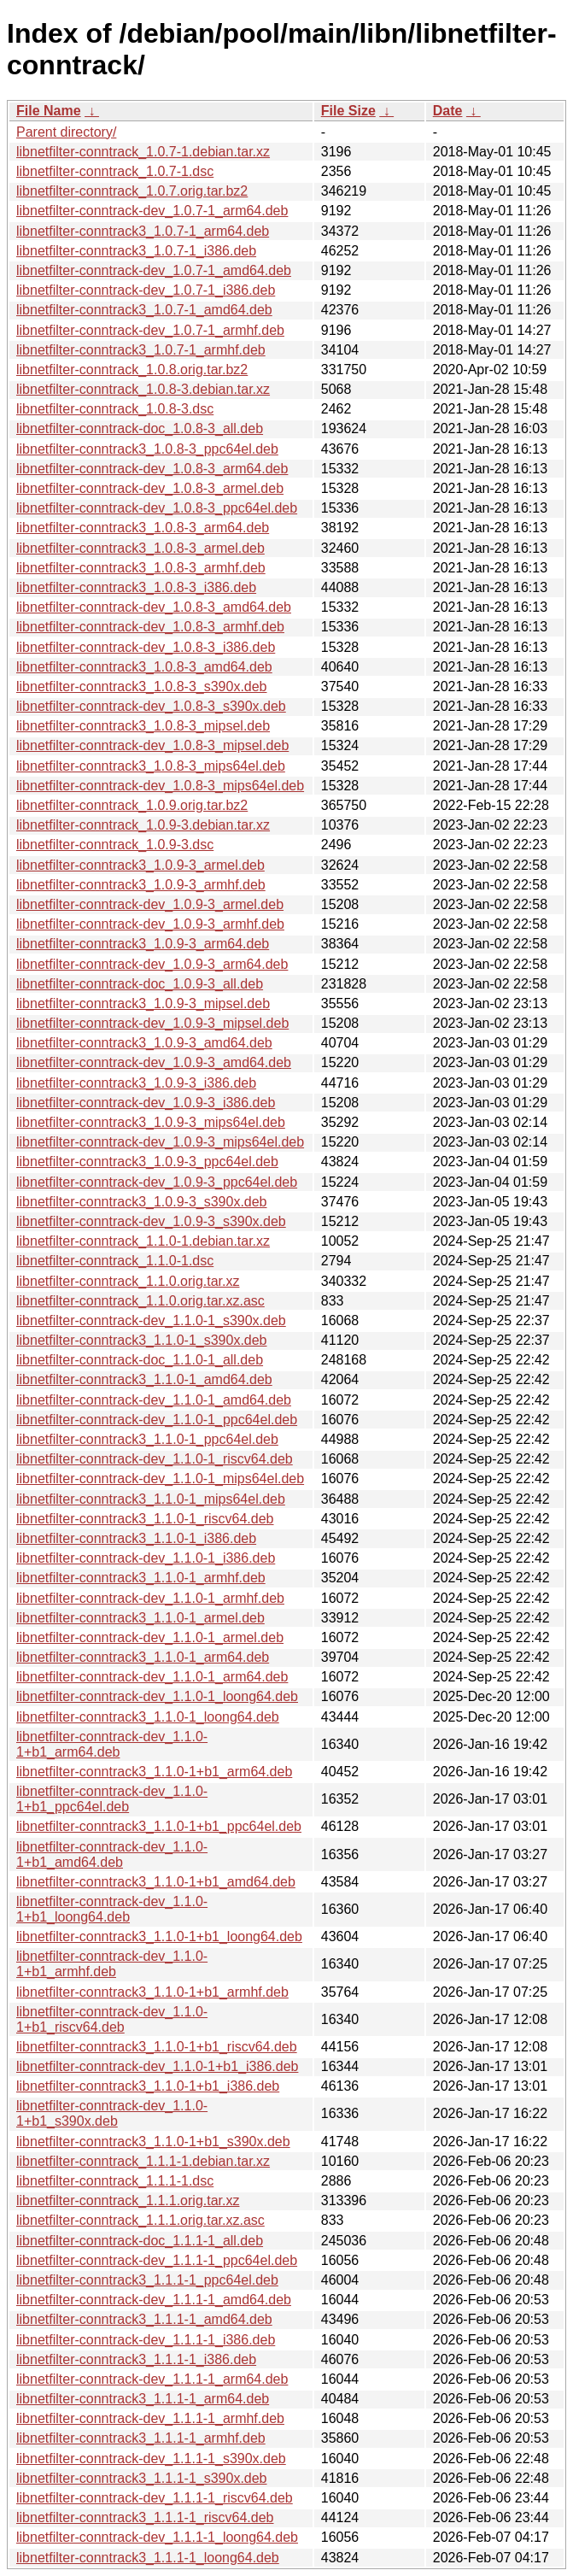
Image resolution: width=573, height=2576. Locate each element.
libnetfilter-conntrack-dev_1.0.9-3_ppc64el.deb (156, 1182)
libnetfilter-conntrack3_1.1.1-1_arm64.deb (142, 2398)
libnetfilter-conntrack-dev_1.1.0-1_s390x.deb (151, 1320)
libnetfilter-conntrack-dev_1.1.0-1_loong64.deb (157, 1696)
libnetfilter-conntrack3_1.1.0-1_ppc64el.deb (147, 1439)
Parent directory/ (66, 132)
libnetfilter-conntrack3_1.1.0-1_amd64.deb (144, 1379)
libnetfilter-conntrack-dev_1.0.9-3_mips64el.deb (160, 1142)
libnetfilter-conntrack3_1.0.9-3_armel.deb (140, 865)
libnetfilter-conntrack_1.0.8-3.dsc (114, 409)
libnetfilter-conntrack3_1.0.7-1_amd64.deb (144, 309)
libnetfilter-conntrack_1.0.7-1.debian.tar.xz (143, 151)
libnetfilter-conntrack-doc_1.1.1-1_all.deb (139, 2240)
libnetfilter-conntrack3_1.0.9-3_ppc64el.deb (147, 1161)
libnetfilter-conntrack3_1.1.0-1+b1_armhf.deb (152, 1992)
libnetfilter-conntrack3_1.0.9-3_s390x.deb (141, 1201)
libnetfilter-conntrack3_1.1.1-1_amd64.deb (144, 2319)
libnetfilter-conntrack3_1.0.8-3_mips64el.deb (150, 766)
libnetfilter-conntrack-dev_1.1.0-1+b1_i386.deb (157, 2066)
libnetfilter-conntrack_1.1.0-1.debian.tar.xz (143, 1241)
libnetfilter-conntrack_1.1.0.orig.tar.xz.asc (140, 1301)
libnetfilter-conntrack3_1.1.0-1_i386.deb (136, 1538)
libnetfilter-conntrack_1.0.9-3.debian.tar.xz (143, 825)
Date (448, 110)
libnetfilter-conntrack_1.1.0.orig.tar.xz (127, 1281)
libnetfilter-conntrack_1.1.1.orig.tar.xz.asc (140, 2220)
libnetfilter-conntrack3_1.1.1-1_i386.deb (136, 2359)
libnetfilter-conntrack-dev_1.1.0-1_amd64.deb (153, 1400)
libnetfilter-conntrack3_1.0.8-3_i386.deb (136, 587)
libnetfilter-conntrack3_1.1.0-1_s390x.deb (141, 1340)
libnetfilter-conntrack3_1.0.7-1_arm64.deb (142, 231)
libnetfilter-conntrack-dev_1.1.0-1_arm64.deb (152, 1676)
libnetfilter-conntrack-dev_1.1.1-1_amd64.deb (153, 2299)
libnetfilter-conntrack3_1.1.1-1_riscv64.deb (145, 2517)
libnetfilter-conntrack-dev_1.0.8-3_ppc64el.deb (156, 508)
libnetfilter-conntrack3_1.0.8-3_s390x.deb (141, 686)
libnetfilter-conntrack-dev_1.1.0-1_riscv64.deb (154, 1459)
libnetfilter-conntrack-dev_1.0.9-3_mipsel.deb (152, 1023)
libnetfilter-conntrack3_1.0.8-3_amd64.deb (144, 667)
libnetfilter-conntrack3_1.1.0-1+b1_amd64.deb (155, 1882)
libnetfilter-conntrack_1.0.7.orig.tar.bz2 (132, 191)
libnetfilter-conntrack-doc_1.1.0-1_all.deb (139, 1360)
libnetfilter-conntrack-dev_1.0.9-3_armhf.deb (150, 924)
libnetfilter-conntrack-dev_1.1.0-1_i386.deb (145, 1558)
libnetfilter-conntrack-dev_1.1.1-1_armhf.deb (150, 2418)
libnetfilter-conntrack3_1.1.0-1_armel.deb (140, 1618)
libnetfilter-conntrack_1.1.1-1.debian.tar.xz (143, 2161)
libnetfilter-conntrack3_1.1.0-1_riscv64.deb (145, 1518)
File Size (348, 110)
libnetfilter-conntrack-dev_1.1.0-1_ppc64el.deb (156, 1419)
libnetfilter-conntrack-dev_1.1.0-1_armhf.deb (150, 1598)
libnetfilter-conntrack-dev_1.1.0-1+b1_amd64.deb (112, 1854)
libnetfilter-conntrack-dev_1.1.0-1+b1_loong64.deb (112, 1909)
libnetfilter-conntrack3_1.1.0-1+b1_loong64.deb (159, 1936)
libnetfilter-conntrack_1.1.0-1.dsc (114, 1260)
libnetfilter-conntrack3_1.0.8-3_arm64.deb (142, 527)
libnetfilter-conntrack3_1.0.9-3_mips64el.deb (150, 1122)
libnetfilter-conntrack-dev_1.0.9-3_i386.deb (145, 1102)
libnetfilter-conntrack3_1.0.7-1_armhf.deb (141, 350)
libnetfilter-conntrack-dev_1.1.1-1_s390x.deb (151, 2458)
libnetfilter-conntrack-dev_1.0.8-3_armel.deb (150, 488)
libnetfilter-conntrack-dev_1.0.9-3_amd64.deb (153, 1062)
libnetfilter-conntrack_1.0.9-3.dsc (114, 844)
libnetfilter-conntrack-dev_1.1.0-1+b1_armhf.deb (112, 1964)
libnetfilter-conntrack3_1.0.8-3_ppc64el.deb (147, 449)
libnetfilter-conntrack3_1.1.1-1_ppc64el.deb (147, 2280)
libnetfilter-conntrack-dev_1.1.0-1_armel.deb (150, 1637)
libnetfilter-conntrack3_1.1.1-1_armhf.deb (141, 2438)
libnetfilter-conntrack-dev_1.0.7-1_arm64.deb (152, 210)
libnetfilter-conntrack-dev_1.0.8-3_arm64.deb (152, 468)
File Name (48, 110)
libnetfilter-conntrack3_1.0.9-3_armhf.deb (141, 884)
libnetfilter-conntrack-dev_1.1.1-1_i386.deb (145, 2339)
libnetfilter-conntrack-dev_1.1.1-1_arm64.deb (152, 2379)
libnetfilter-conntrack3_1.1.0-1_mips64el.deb (150, 1499)
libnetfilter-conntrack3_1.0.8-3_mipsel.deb (143, 726)
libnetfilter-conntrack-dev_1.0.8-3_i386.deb (145, 647)
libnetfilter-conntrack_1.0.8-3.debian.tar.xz (143, 389)
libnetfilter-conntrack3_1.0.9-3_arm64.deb (142, 943)
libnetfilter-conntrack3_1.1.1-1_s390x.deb (141, 2478)
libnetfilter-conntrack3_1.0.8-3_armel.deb (140, 548)
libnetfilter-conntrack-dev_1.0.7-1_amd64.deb (153, 270)
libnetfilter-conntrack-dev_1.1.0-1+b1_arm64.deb (112, 1744)
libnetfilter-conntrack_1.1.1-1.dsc (114, 2181)
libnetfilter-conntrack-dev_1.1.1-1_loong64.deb (157, 2537)
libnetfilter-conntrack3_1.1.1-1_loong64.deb (147, 2557)
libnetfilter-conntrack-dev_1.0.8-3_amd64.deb (153, 607)
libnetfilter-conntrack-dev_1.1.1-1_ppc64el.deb (156, 2260)
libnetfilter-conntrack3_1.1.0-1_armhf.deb (141, 1577)
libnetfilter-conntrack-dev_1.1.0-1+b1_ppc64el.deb (112, 1799)
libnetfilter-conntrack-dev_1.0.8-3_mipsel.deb (152, 745)
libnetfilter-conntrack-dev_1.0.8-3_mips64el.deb (160, 785)
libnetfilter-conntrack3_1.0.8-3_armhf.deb (141, 567)
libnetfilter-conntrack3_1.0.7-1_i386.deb (136, 251)
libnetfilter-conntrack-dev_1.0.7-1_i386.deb (145, 290)
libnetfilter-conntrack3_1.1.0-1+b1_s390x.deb (153, 2141)
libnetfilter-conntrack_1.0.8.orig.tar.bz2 (132, 369)
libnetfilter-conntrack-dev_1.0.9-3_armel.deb (150, 904)
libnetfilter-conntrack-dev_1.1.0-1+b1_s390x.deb (112, 2113)
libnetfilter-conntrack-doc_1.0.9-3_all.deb (139, 984)
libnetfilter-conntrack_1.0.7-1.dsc (114, 171)
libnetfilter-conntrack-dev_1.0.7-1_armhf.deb (150, 330)
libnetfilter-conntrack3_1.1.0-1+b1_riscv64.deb (156, 2046)
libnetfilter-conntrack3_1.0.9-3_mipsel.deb (143, 1003)
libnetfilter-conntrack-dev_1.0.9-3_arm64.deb (152, 964)
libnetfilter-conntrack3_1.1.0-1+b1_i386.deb (147, 2086)
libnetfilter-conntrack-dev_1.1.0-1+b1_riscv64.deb (112, 2019)
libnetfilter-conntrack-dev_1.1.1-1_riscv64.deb (154, 2498)
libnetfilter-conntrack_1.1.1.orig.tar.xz (127, 2200)
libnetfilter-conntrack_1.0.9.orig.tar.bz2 (132, 805)
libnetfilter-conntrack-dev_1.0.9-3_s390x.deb (151, 1221)
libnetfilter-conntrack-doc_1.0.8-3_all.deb (139, 428)
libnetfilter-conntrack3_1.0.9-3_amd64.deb (144, 1043)
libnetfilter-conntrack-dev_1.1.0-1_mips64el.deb (160, 1478)
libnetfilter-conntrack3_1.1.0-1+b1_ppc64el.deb (158, 1826)
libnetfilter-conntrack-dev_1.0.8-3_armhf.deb (150, 626)
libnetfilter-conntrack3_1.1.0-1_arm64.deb (142, 1657)
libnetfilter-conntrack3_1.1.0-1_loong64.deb (147, 1717)
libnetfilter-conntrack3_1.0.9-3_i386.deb (136, 1083)
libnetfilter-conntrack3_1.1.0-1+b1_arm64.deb (154, 1771)
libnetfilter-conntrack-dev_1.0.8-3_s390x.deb (151, 706)
